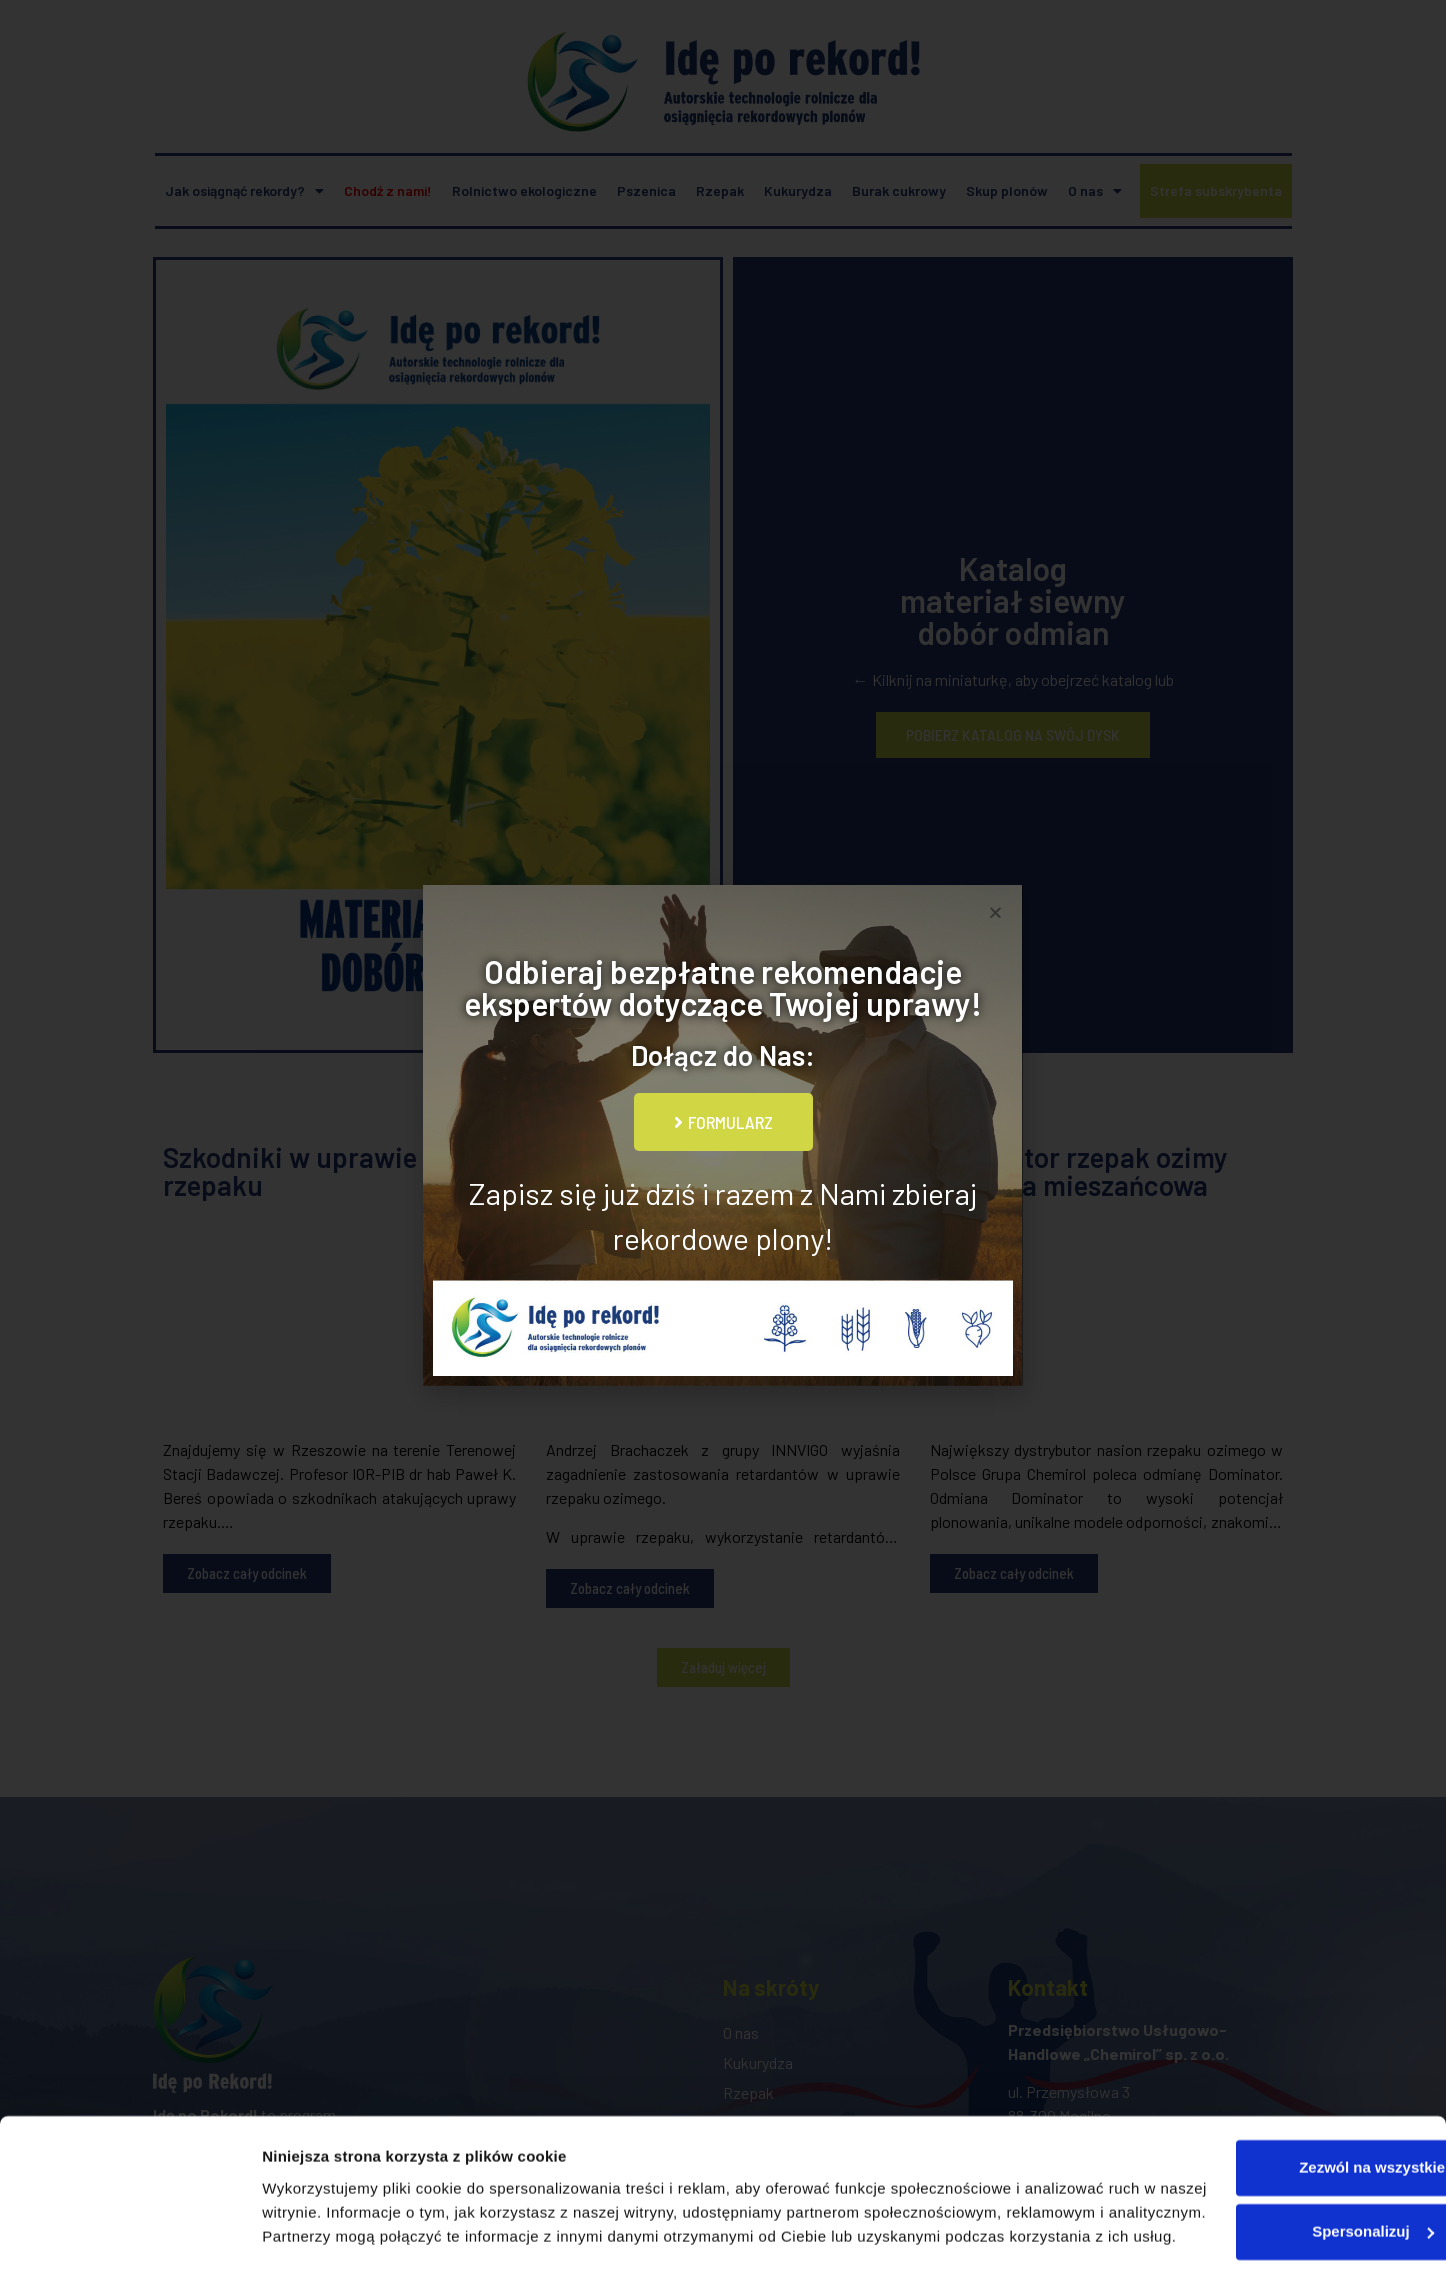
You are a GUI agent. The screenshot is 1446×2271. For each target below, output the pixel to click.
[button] (995, 912)
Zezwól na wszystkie (1279, 2083)
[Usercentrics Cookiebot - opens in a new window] (129, 2232)
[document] (723, 1135)
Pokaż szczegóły (322, 2231)
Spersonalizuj (1280, 2147)
